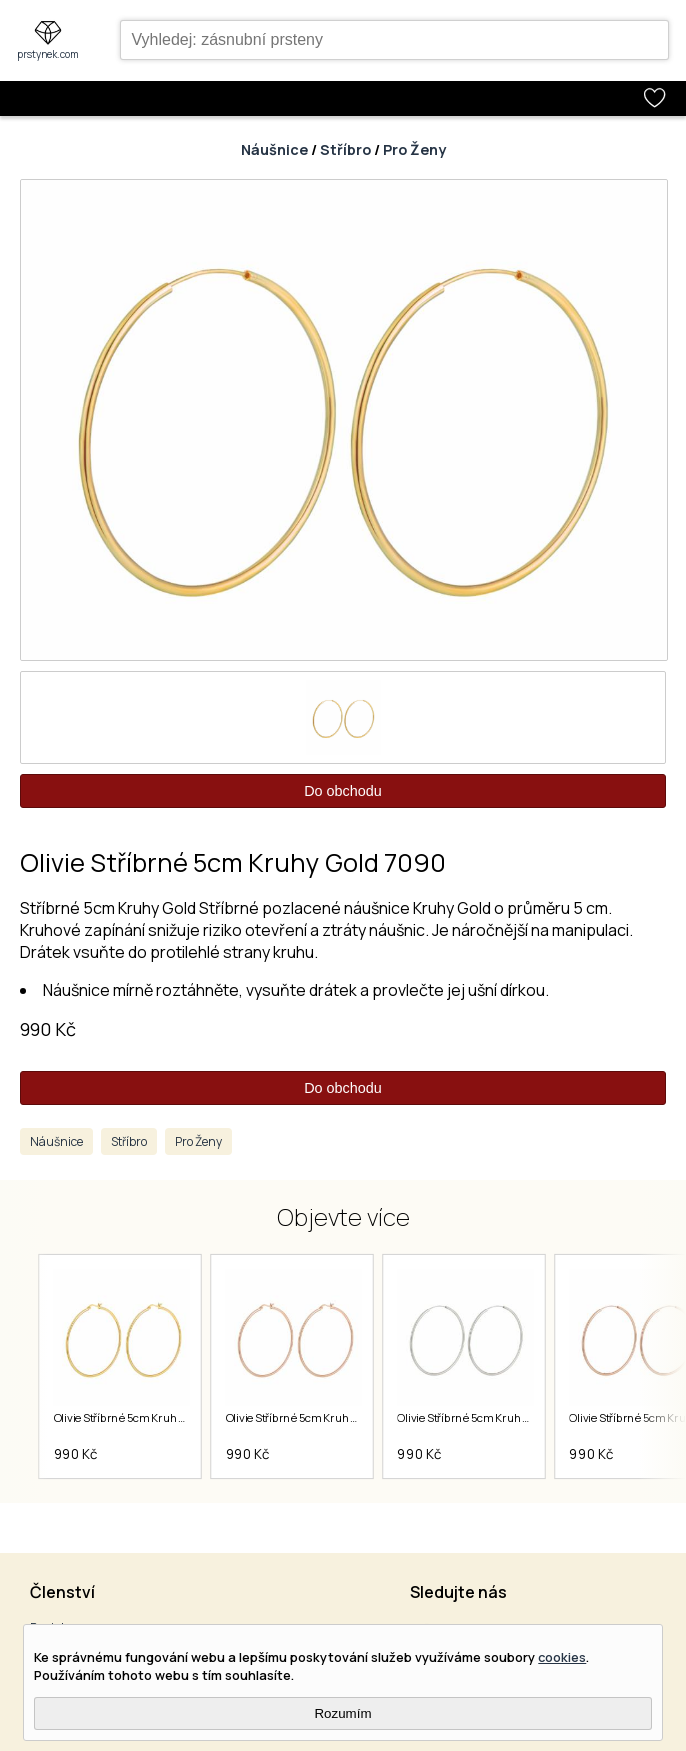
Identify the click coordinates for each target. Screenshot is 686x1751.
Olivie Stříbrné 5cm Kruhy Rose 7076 (318, 1418)
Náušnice (274, 149)
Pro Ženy (414, 149)
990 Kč (48, 1029)
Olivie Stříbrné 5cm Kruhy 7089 (478, 1418)
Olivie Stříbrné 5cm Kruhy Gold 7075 (145, 1418)
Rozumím (342, 1713)
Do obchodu (343, 791)
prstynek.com (48, 54)
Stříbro (345, 149)
